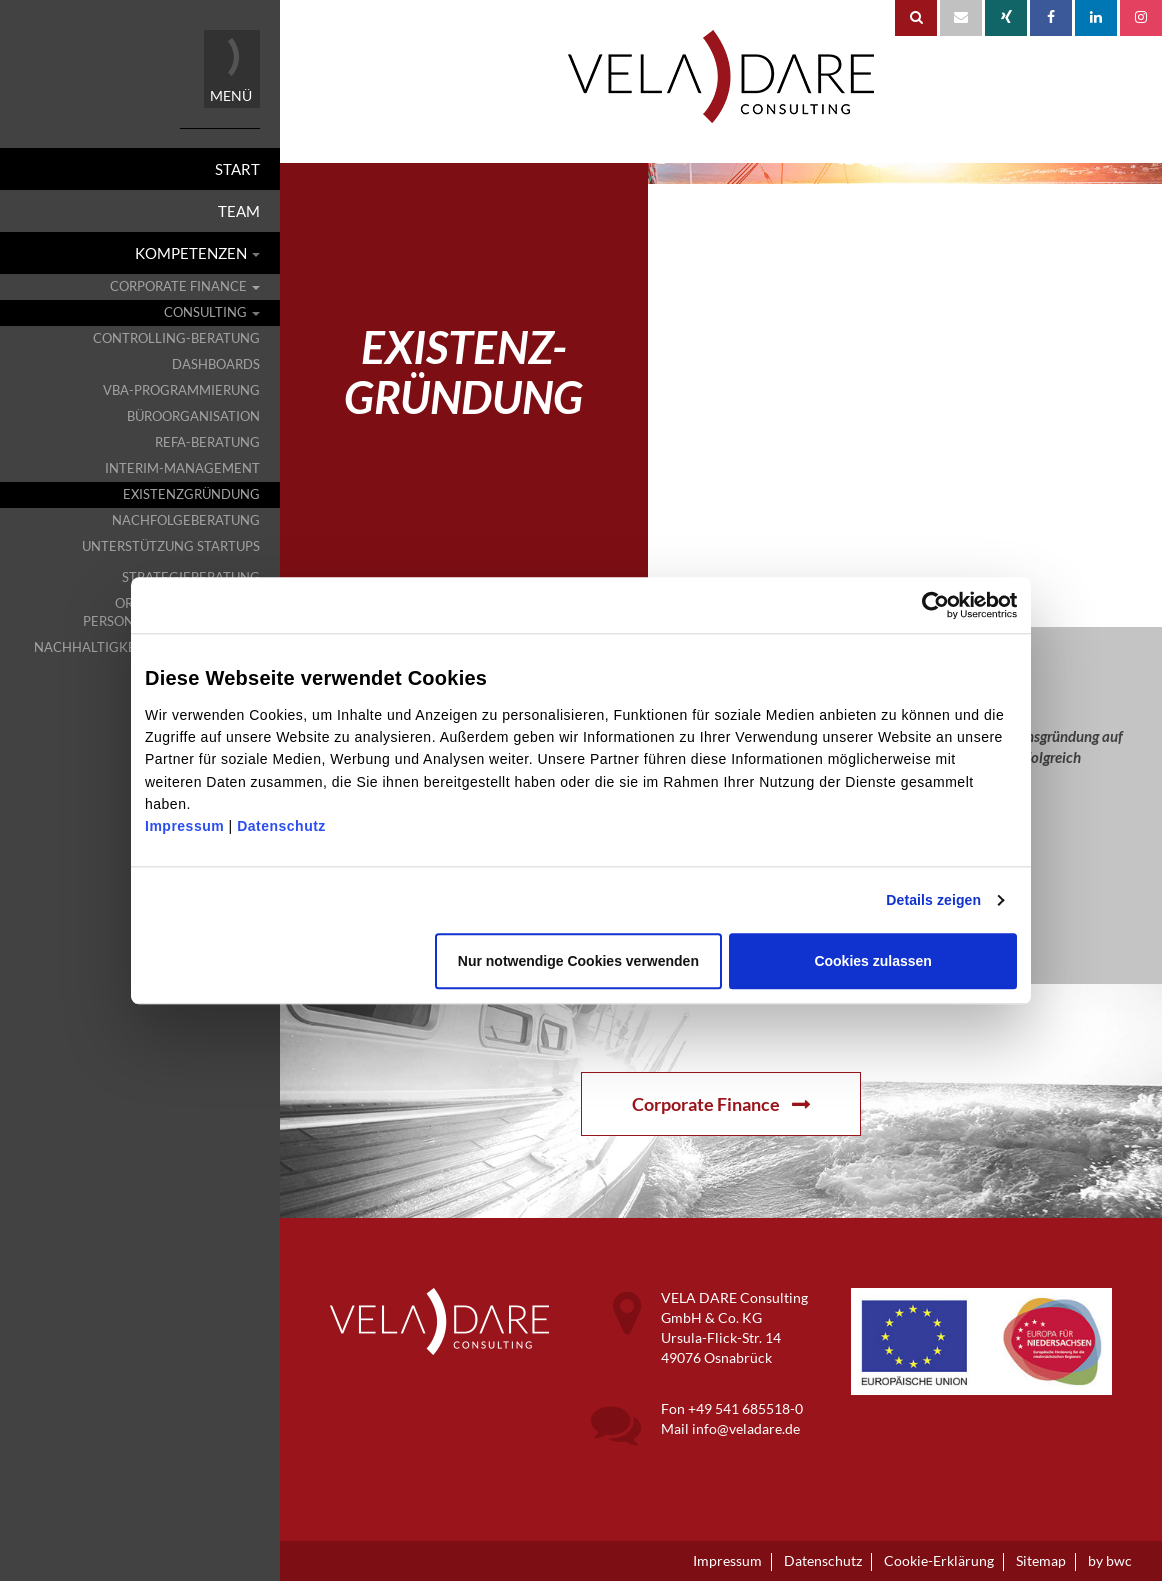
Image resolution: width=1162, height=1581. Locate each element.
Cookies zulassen (873, 961)
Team (239, 211)
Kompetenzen (197, 253)
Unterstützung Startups (171, 546)
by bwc (1110, 1561)
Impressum (184, 827)
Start (237, 169)
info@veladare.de (746, 1428)
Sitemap (1041, 1561)
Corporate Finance (185, 286)
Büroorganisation (193, 416)
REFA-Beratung (207, 442)
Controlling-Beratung (176, 338)
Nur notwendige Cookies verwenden (578, 961)
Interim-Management (182, 468)
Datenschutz (281, 827)
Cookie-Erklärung (939, 1561)
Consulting (212, 312)
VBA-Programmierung (181, 390)
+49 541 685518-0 (745, 1408)
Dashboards (216, 364)
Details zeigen (933, 900)
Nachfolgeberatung (186, 520)
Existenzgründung (191, 494)
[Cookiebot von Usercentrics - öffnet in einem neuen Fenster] (969, 605)
